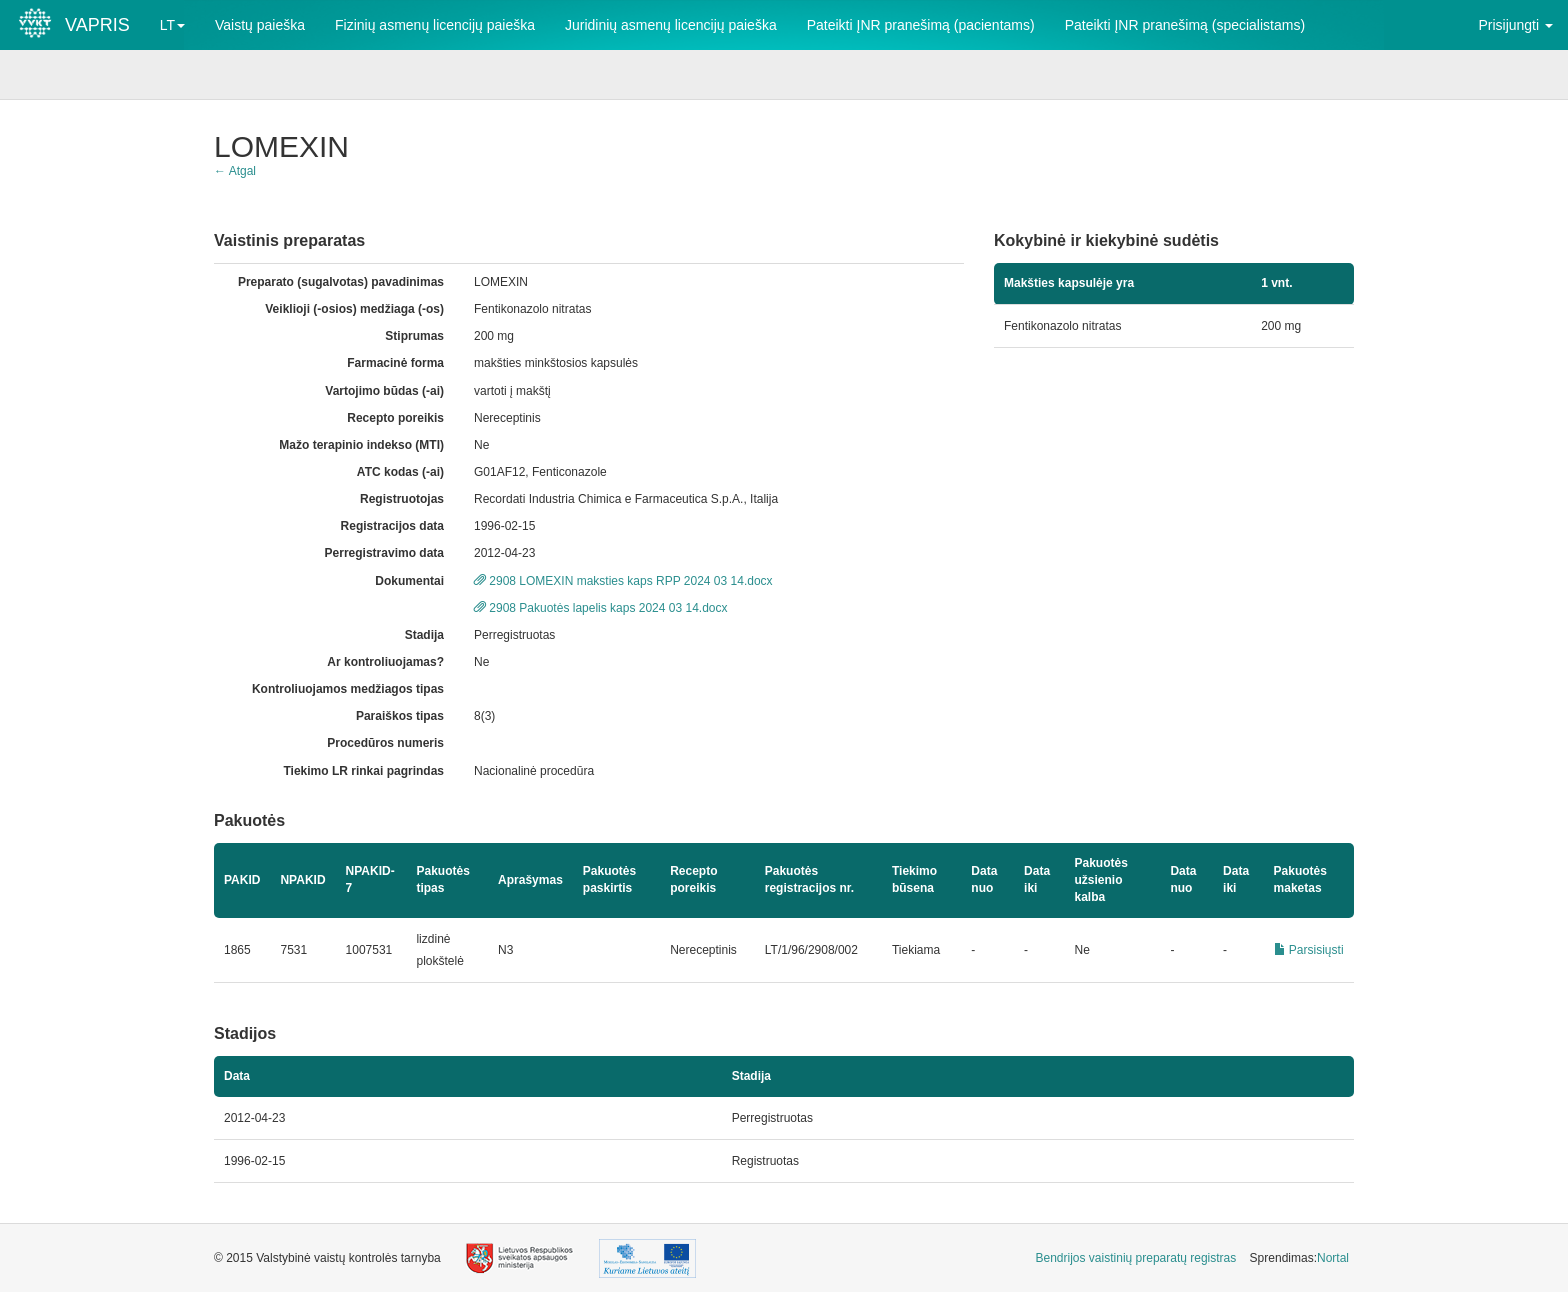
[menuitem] (1136, 1258)
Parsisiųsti (1309, 950)
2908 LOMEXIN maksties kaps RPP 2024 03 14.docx (623, 581)
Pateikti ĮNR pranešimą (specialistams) (1185, 25)
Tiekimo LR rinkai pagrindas (363, 771)
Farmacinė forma (395, 363)
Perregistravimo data (384, 553)
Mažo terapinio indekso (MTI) (361, 445)
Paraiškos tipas (400, 716)
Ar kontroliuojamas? (385, 662)
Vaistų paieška (260, 25)
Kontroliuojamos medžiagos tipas (348, 689)
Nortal (1333, 1258)
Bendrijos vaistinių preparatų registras (1136, 1258)
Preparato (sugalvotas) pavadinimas (341, 282)
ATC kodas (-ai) (400, 472)
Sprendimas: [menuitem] (1299, 1258)
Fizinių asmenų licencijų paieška (435, 25)
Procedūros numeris (385, 743)
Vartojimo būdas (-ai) (384, 391)
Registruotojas (402, 499)
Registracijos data (392, 526)
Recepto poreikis (395, 418)
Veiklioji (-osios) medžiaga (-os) (354, 309)
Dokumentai (409, 581)
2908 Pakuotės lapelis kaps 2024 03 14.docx (601, 608)
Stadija (424, 635)
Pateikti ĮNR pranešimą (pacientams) (921, 25)
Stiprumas (414, 336)
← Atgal (235, 171)
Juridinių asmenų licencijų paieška (671, 25)
